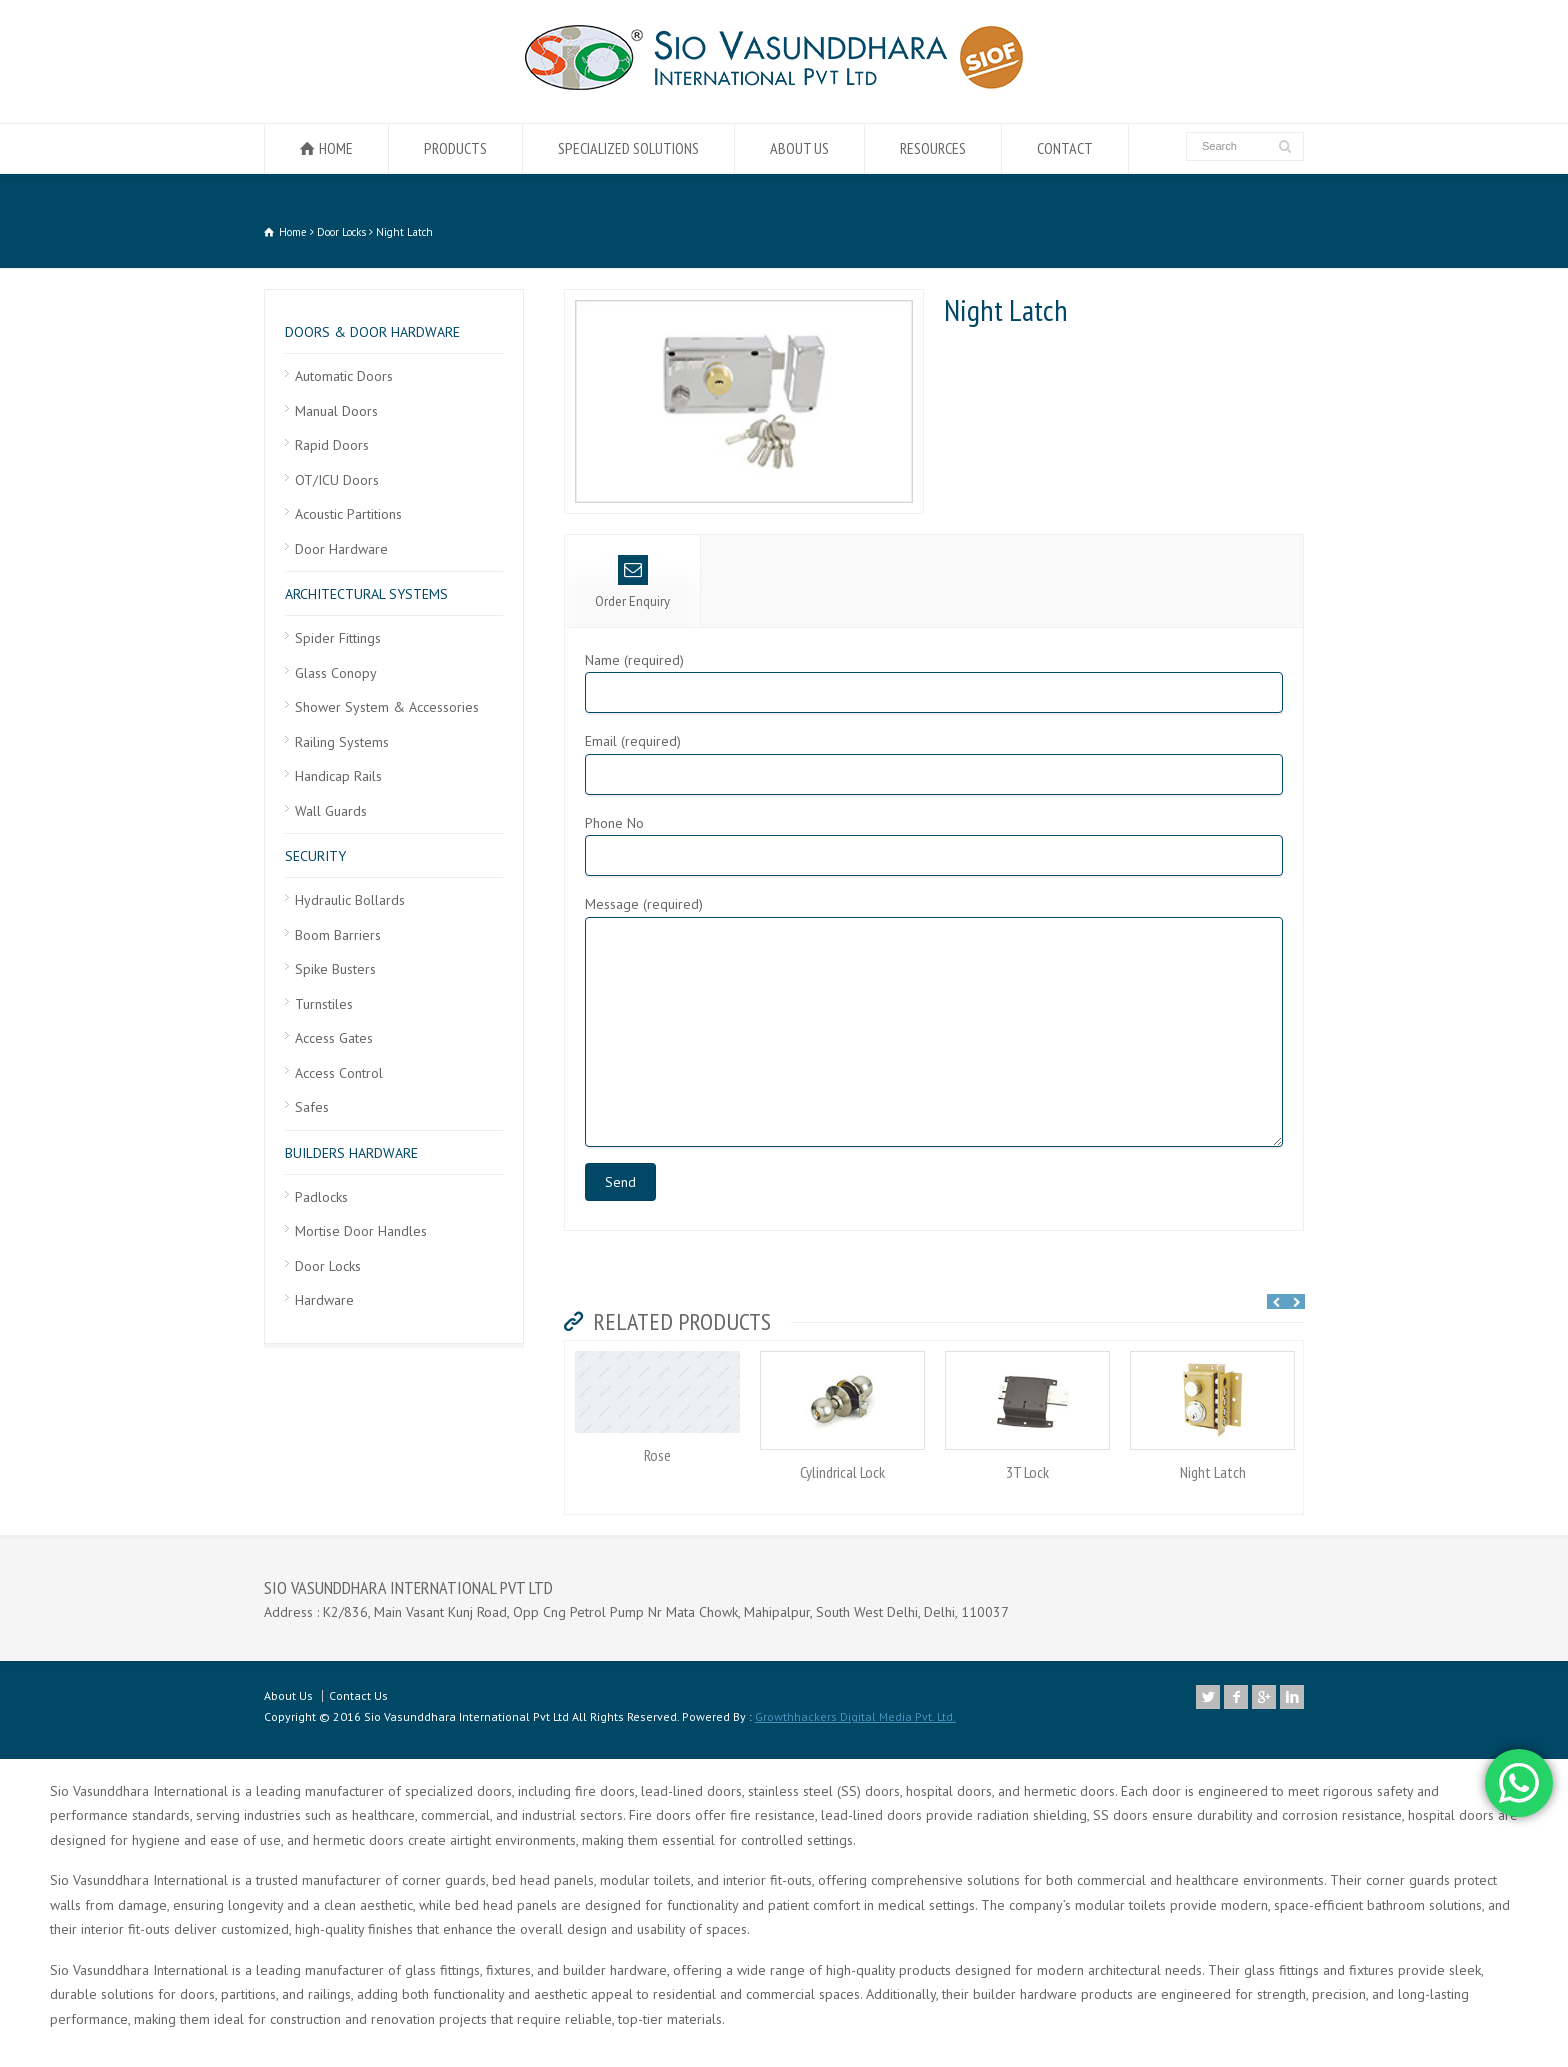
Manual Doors (336, 411)
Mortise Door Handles (361, 1231)
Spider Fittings (338, 638)
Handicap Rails (338, 776)
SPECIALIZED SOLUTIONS (628, 148)
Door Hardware (341, 549)
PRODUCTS (455, 148)
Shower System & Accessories (387, 707)
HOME (336, 148)
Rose (657, 1455)
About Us (288, 1695)
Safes (312, 1107)
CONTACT (1065, 148)
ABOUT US (799, 148)
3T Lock (1027, 1472)
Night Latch (1213, 1472)
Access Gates (334, 1038)
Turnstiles (324, 1004)
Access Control (339, 1073)
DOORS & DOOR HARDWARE (372, 332)
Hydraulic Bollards (350, 900)
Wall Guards (331, 811)
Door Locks (328, 1266)
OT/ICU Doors (337, 480)
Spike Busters (335, 969)
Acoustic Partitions (348, 514)
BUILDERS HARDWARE (351, 1153)
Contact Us (358, 1695)
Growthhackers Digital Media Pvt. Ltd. (855, 1716)
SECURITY (315, 856)
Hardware (324, 1300)
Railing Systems (342, 742)
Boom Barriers (338, 935)
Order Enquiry (632, 582)
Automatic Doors (344, 376)
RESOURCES (933, 148)
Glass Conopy (336, 673)
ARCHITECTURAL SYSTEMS (366, 594)
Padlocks (321, 1197)
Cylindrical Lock (842, 1472)
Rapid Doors (332, 445)
